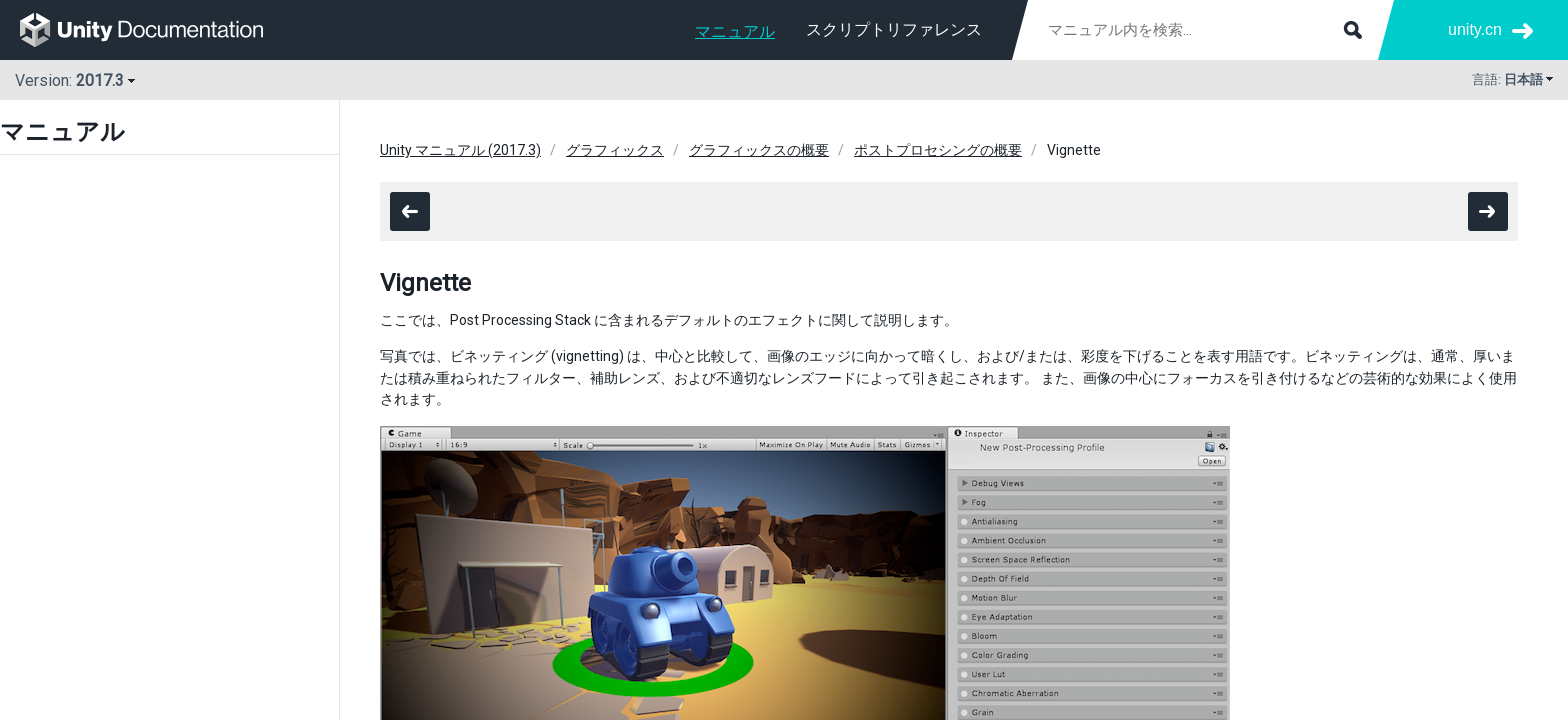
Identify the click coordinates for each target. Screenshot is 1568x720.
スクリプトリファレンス (894, 29)
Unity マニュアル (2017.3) (460, 150)
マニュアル (735, 31)
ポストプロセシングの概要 (938, 150)
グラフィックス (615, 150)
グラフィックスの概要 (759, 150)
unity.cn (1475, 29)
